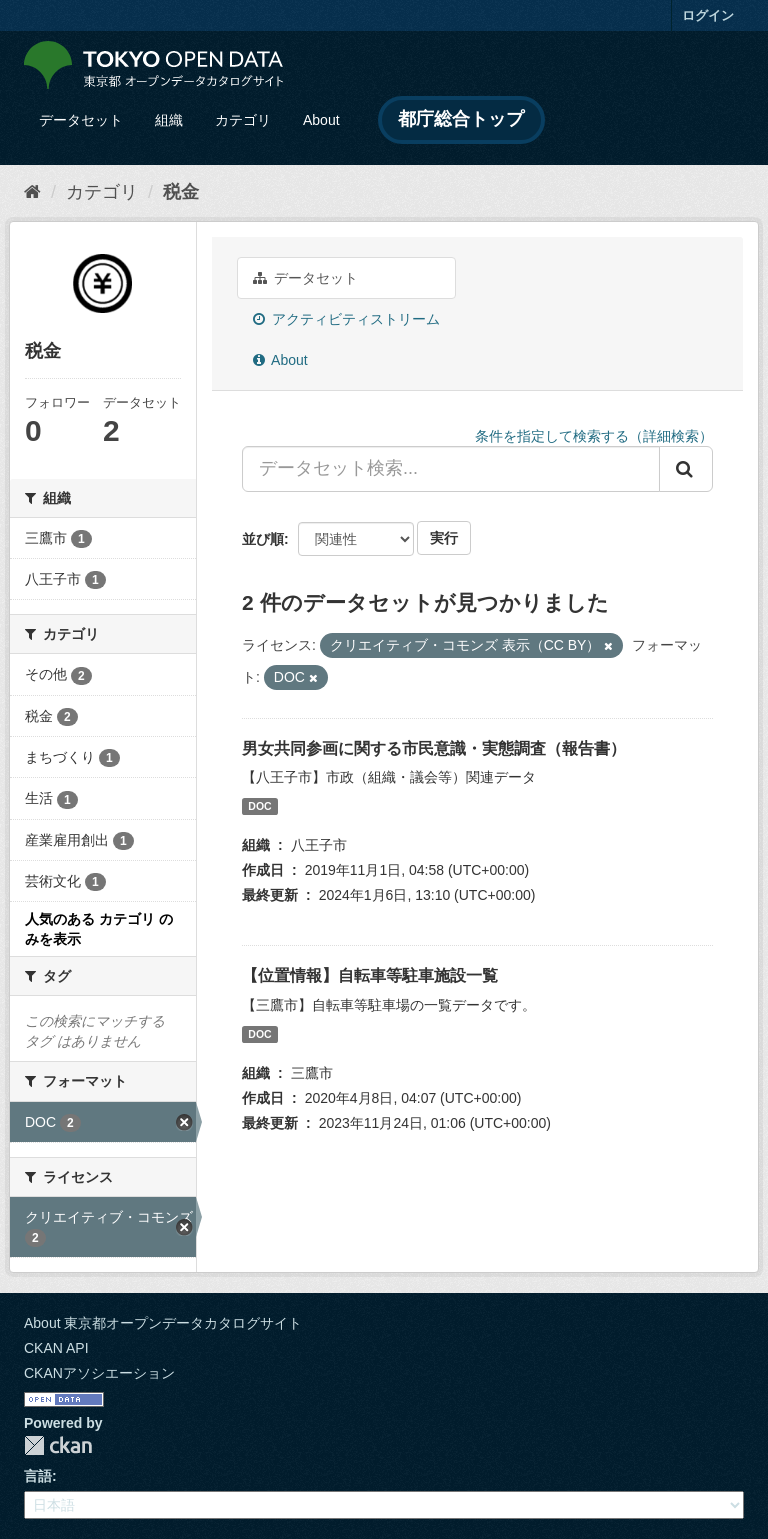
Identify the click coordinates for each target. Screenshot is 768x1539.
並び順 (263, 539)
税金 (181, 192)
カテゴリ (243, 120)
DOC (259, 806)
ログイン (708, 15)
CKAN (58, 1445)
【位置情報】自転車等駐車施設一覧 (370, 975)
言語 (38, 1476)
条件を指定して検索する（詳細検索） (594, 436)
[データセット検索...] (451, 469)
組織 (169, 120)
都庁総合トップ (461, 119)
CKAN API (56, 1348)
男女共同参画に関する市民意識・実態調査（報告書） (434, 748)
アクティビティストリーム (346, 319)
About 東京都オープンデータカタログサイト (163, 1323)
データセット (81, 120)
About (321, 120)
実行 (444, 538)
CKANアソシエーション (99, 1373)
